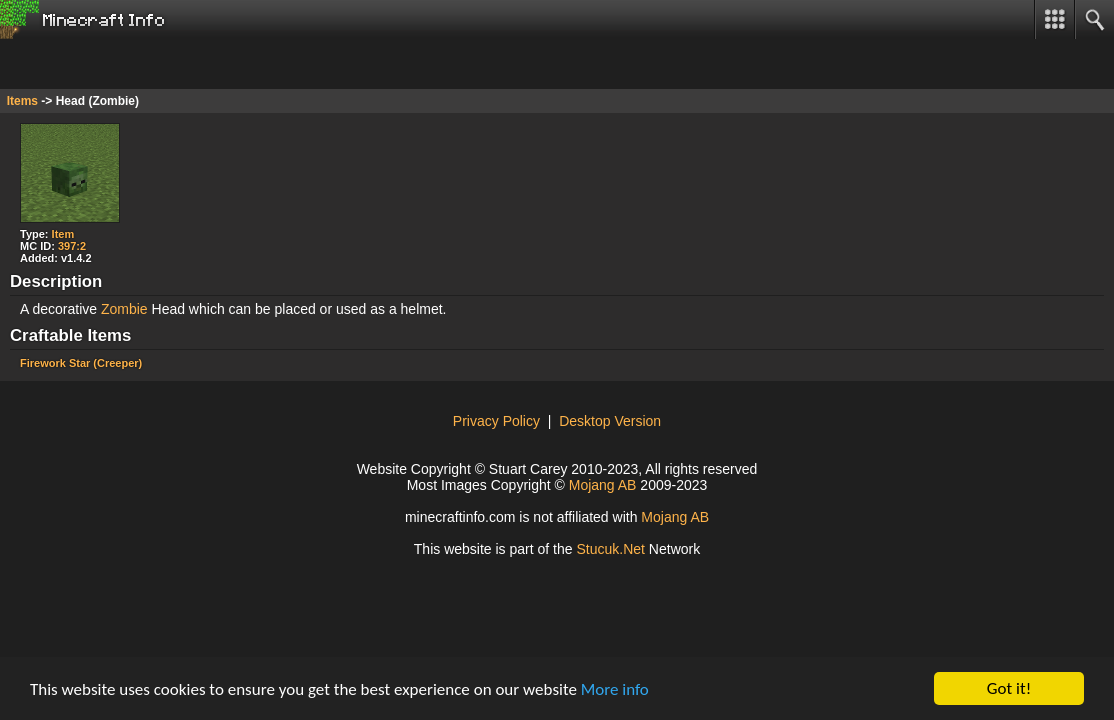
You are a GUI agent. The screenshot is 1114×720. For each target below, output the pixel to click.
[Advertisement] (160, 64)
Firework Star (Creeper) (81, 363)
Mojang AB (603, 485)
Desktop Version (610, 421)
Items (22, 101)
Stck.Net (610, 549)
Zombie (124, 309)
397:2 (72, 246)
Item (63, 234)
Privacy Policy (496, 421)
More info (615, 689)
